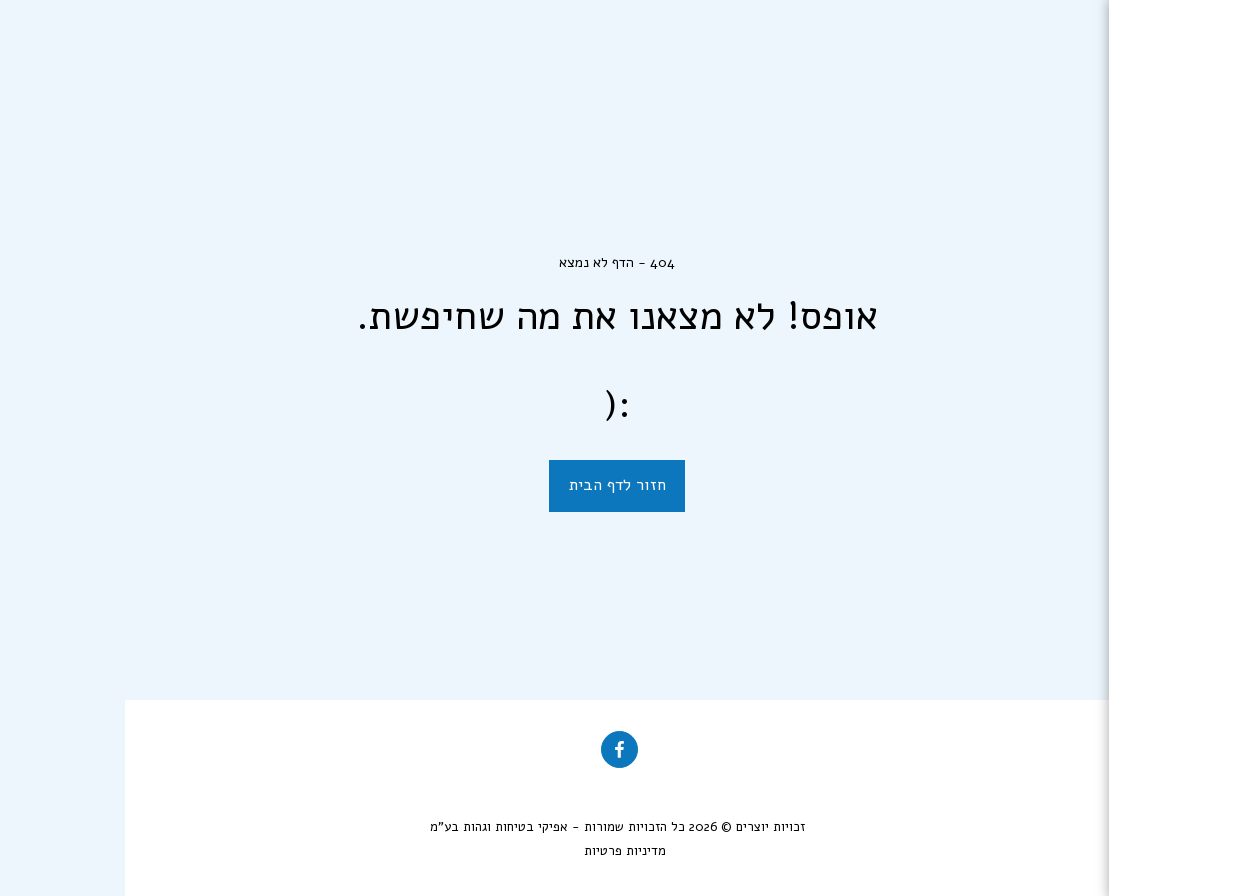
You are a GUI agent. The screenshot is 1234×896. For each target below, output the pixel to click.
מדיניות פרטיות (500, 851)
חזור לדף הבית (492, 484)
